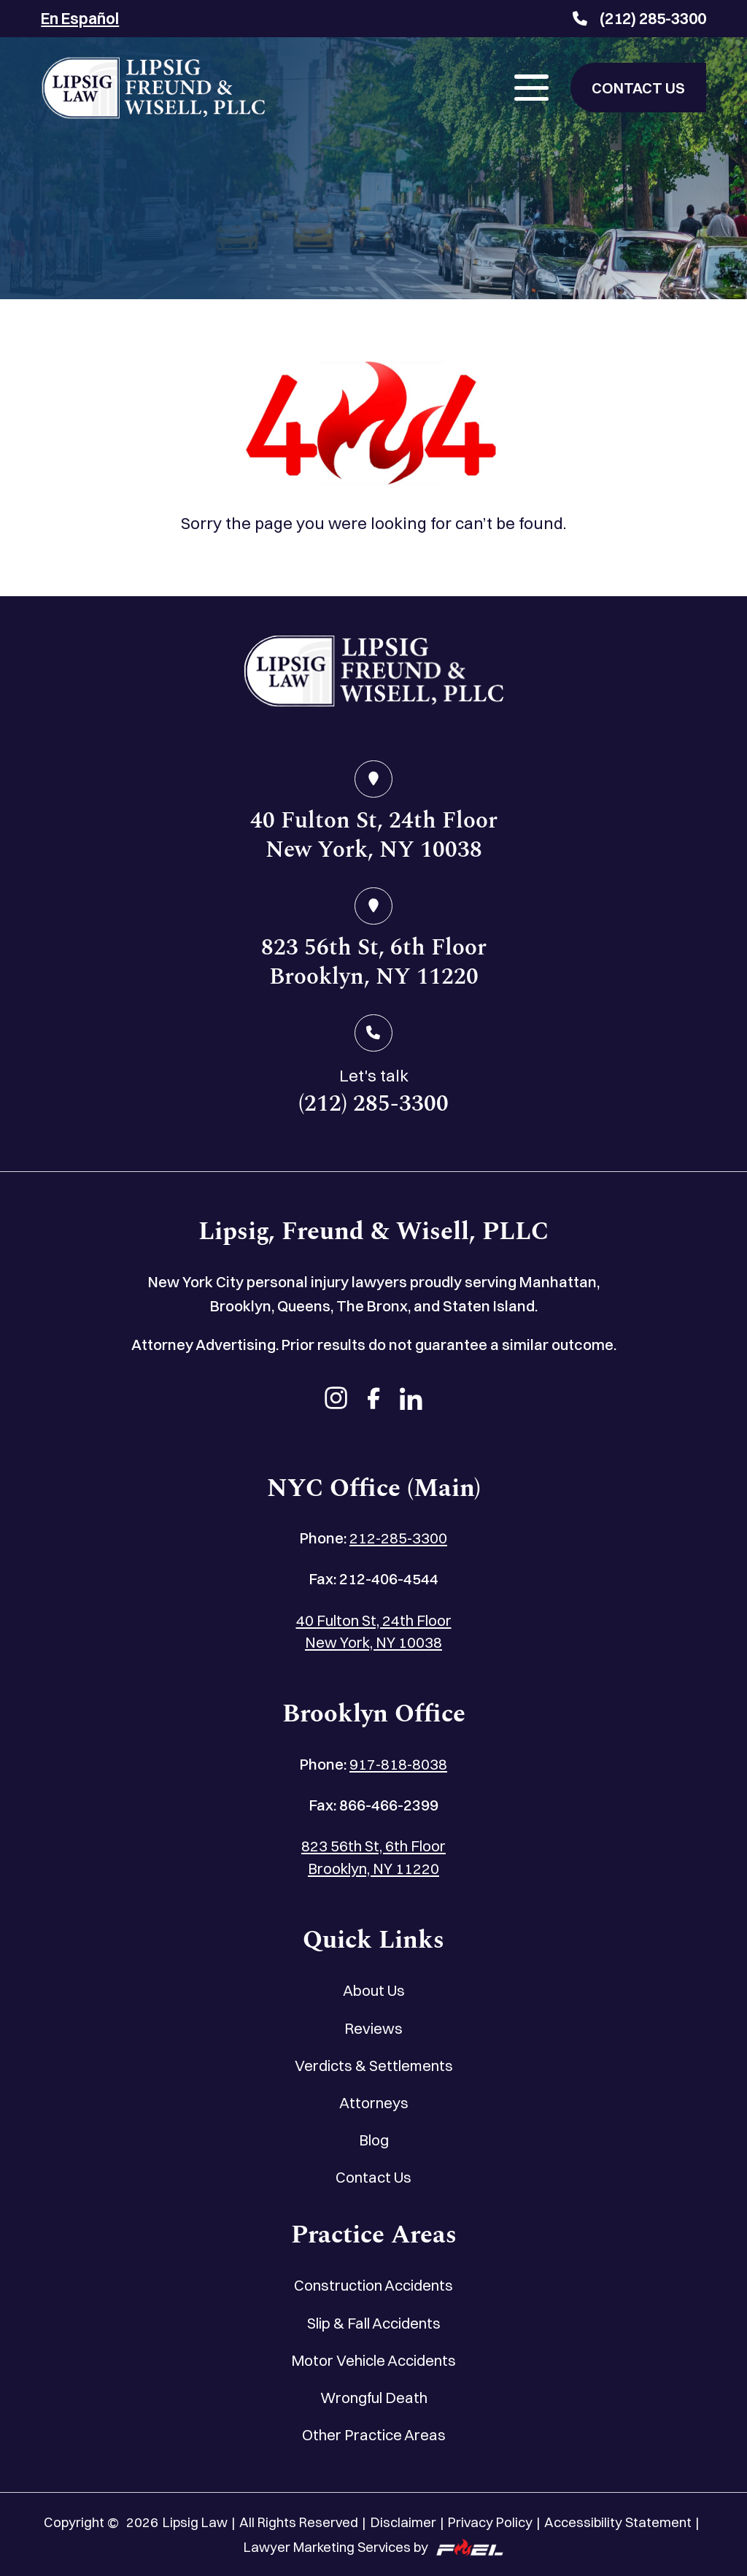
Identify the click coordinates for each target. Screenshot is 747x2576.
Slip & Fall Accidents (374, 2323)
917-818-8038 (398, 1764)
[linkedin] (411, 1400)
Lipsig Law (195, 2522)
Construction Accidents (373, 2285)
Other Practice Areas (374, 2435)
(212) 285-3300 (639, 18)
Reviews (373, 2028)
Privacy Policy (490, 2522)
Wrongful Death (373, 2397)
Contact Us (373, 2177)
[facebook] (374, 1400)
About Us (374, 1990)
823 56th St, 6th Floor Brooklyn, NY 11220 (373, 1857)
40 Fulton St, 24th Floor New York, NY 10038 (374, 1631)
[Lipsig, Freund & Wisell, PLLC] (153, 88)
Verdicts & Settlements (374, 2065)
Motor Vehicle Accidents (373, 2360)
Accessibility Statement (618, 2522)
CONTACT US (638, 88)
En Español (80, 18)
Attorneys (374, 2103)
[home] (373, 675)
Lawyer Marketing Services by (373, 2547)
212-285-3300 (398, 1538)
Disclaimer (403, 2522)
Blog (374, 2140)
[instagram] (336, 1400)
